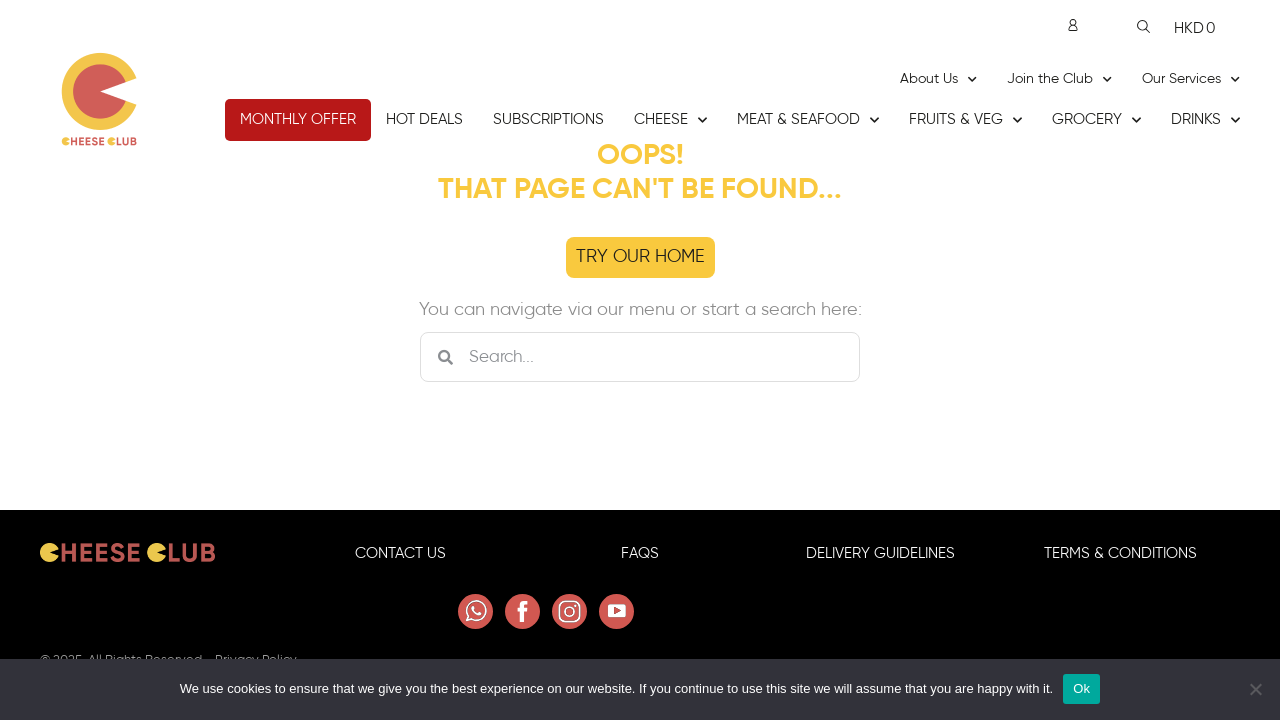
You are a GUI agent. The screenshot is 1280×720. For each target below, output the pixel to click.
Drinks (1205, 120)
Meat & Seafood (808, 120)
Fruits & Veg (965, 120)
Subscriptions (548, 119)
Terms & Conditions (1120, 563)
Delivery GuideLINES (880, 563)
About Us (938, 80)
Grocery (1096, 120)
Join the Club (1059, 80)
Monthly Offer (298, 119)
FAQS (640, 563)
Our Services (1191, 80)
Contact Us (400, 563)
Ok (1081, 688)
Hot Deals (424, 119)
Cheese (670, 120)
